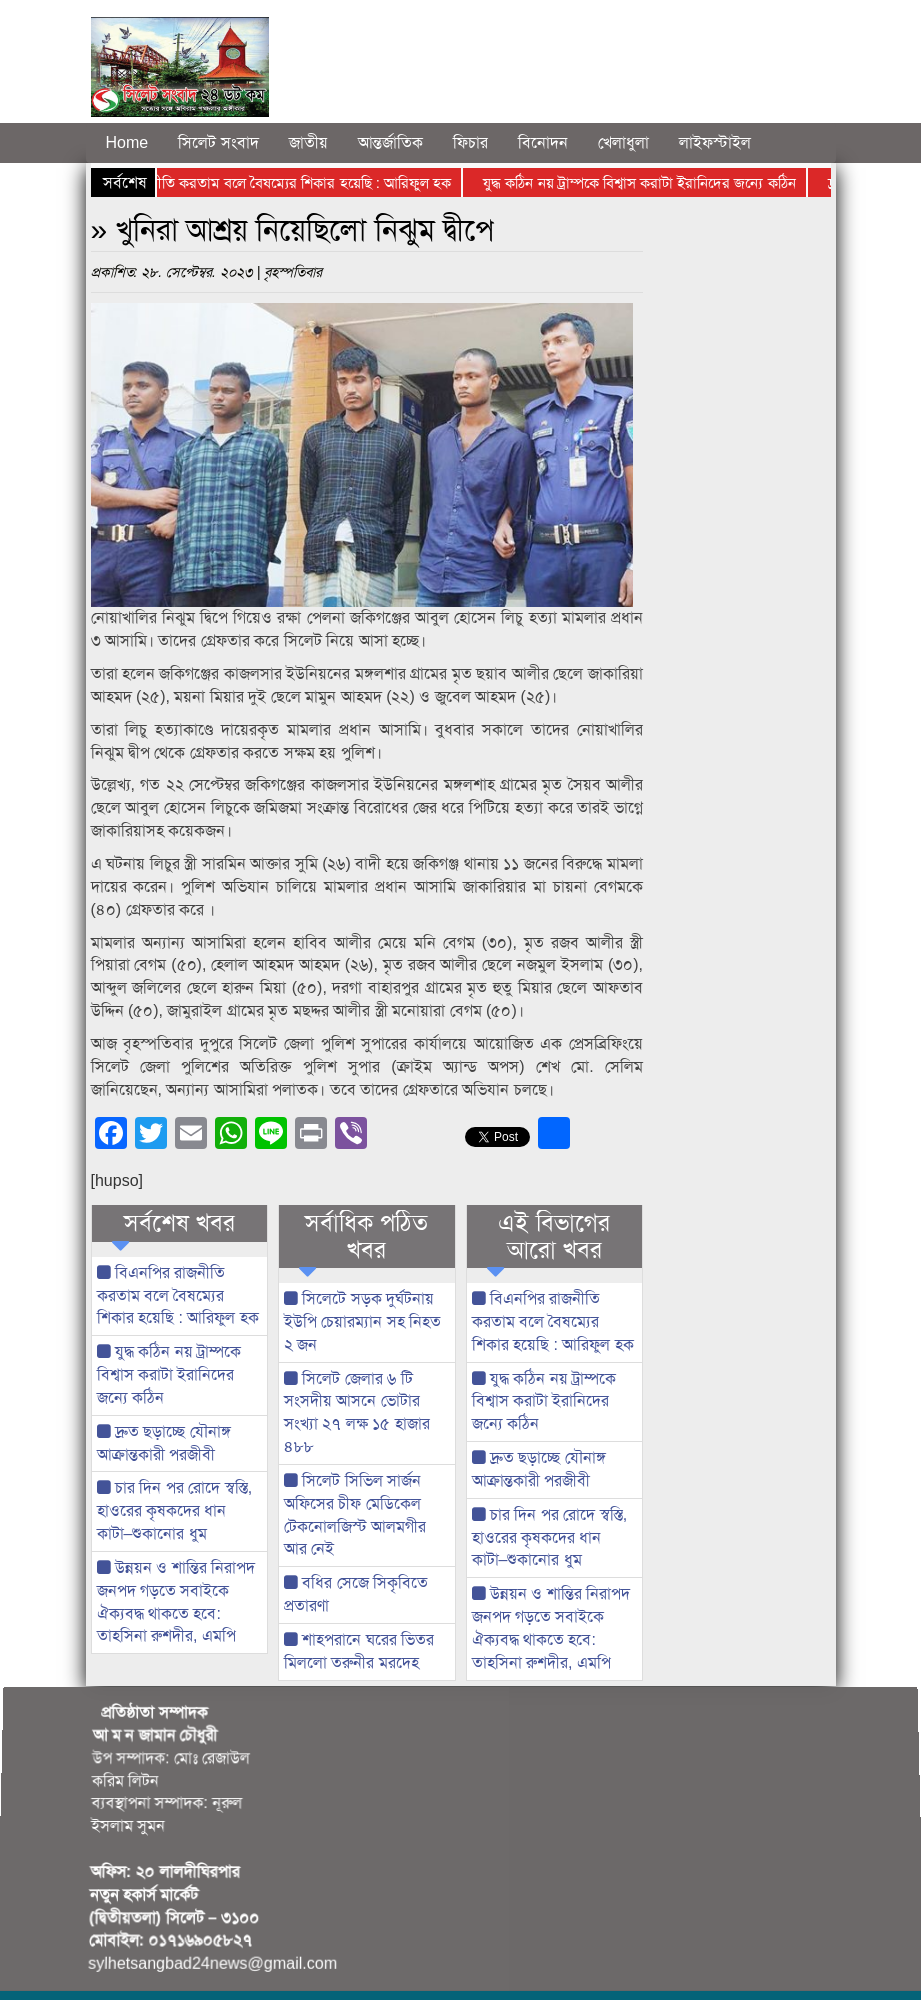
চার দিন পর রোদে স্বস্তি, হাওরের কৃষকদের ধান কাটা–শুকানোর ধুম (175, 1510)
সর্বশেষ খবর (179, 1223)
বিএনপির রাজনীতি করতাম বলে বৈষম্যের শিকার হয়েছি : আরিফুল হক (268, 182)
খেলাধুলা (623, 142)
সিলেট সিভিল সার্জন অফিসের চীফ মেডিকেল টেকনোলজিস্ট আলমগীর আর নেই (355, 1515)
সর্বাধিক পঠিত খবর (366, 1236)
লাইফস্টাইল (715, 142)
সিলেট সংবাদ (218, 142)
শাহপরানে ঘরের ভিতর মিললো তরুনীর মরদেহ (359, 1651)
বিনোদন (543, 142)
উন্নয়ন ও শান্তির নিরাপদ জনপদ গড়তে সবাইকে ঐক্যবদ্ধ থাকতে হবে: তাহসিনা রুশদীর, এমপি (176, 1602)
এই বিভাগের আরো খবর (554, 1236)
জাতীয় (308, 142)
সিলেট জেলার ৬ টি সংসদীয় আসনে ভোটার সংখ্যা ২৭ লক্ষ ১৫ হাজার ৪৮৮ (357, 1413)
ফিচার (470, 142)
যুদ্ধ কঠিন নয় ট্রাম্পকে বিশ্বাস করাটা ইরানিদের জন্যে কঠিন (645, 182)
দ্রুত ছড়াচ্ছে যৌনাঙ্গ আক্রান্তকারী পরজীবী (164, 1443)
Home (127, 142)
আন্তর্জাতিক (390, 142)
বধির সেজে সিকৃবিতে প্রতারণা (356, 1594)
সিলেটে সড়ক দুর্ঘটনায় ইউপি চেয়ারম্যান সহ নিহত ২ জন (362, 1321)
